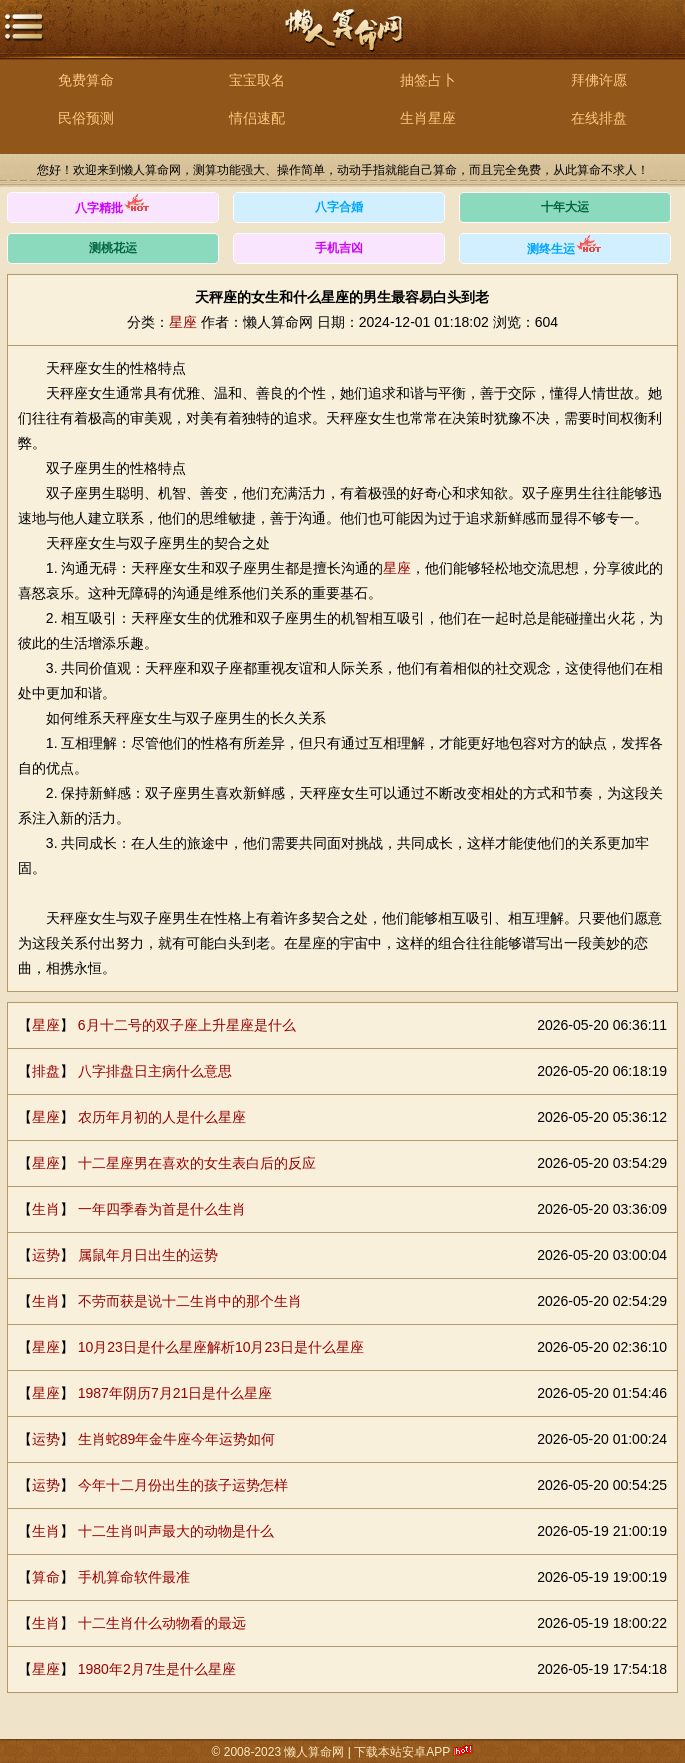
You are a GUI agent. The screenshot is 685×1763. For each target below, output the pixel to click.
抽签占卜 (428, 80)
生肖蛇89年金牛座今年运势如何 (177, 1439)
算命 (46, 1577)
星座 (183, 322)
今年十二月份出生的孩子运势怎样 (183, 1485)
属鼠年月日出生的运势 (148, 1255)
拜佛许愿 (599, 80)
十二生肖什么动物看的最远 (162, 1623)
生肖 (46, 1209)
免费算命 (86, 80)
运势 (46, 1255)
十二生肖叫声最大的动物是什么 (176, 1531)
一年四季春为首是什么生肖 (162, 1209)
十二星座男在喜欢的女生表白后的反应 (197, 1163)
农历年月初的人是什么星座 (162, 1117)
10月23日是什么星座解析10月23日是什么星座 (221, 1347)
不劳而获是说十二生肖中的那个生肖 (190, 1301)
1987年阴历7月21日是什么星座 (175, 1393)
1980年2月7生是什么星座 (157, 1669)
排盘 (46, 1071)
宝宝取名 (257, 80)
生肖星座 (428, 118)
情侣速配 (257, 118)
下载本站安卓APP (402, 1752)
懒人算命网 (343, 40)
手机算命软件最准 (134, 1577)
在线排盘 (599, 118)
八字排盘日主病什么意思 (155, 1071)
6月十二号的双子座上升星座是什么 (187, 1025)
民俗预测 (86, 118)
